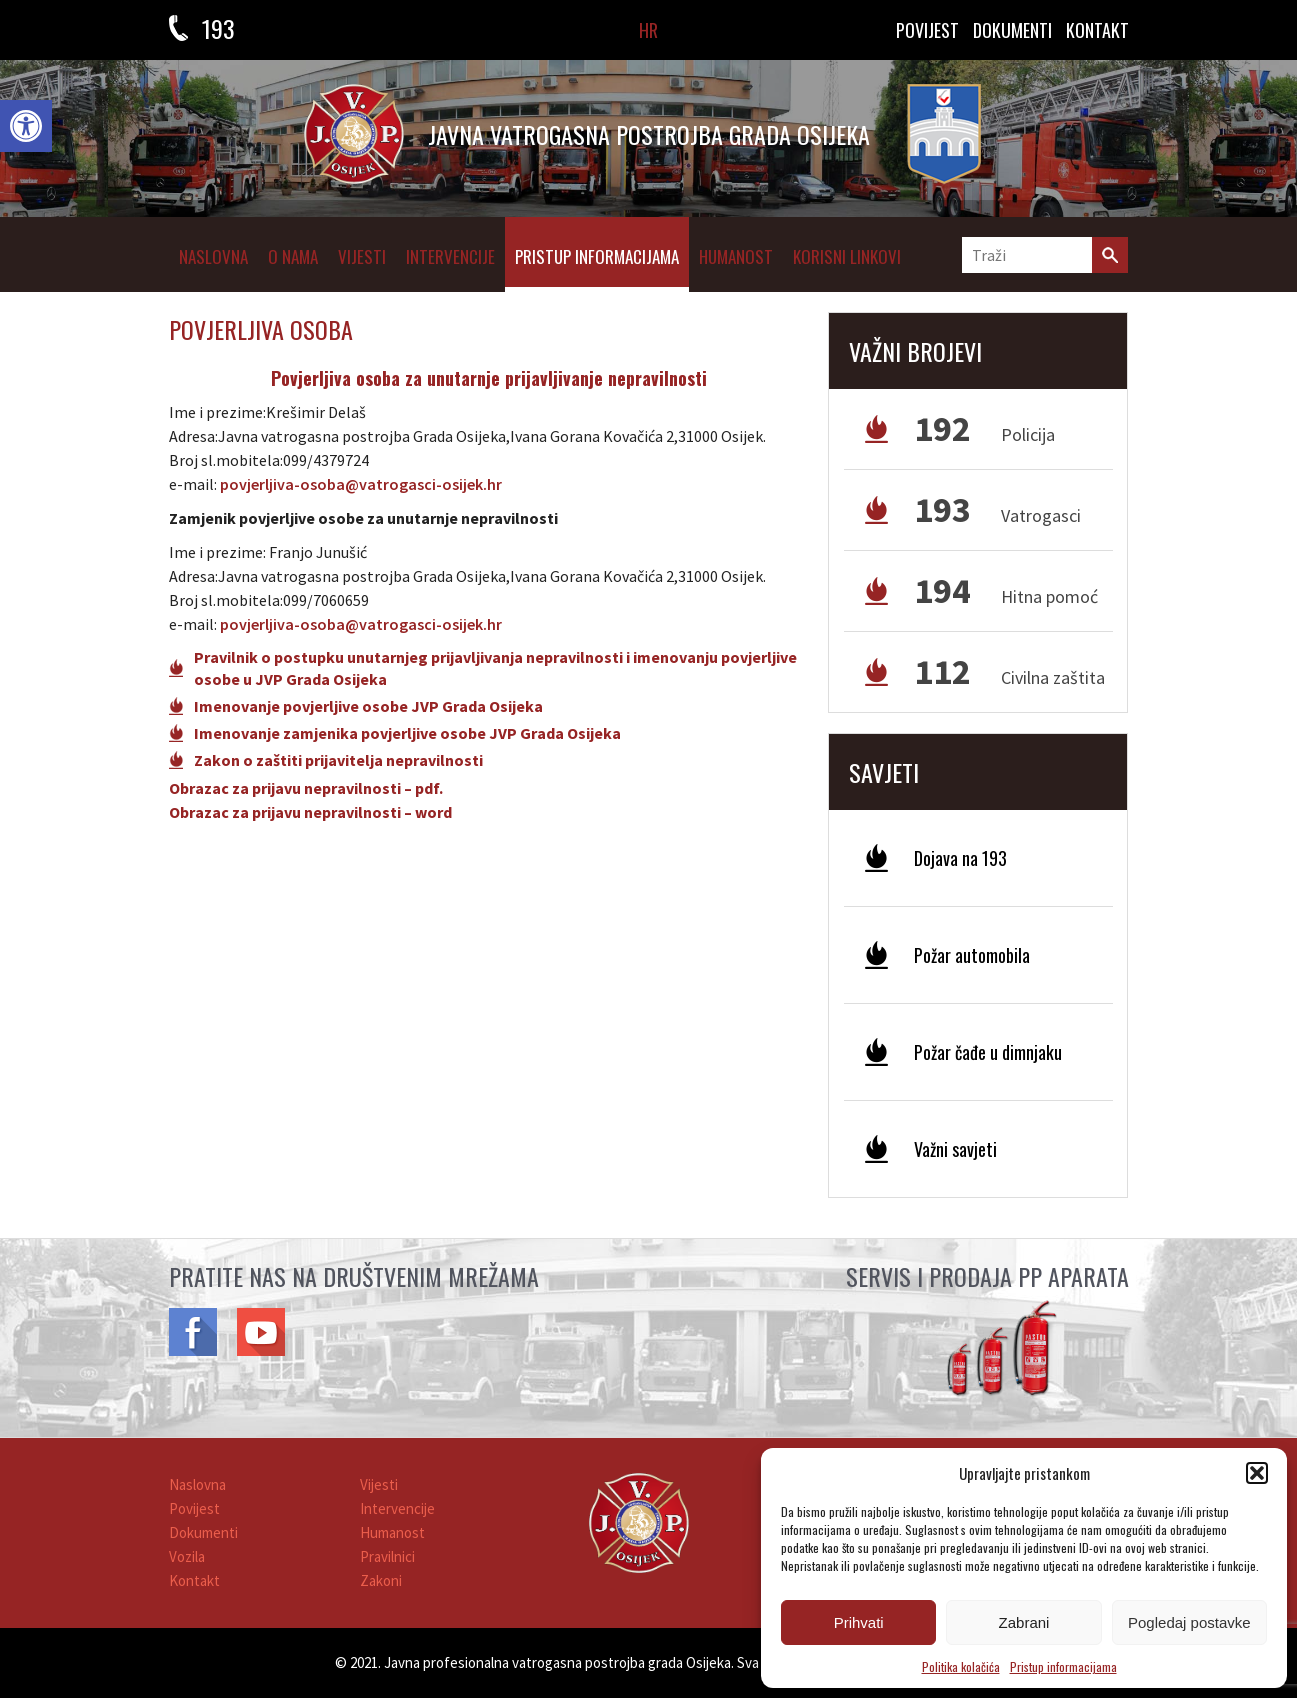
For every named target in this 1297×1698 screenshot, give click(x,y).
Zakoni (381, 1580)
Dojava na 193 (960, 858)
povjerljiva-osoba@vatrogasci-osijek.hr (361, 484)
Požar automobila (972, 955)
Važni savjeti (955, 1149)
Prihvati (859, 1622)
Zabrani (1024, 1622)
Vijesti (362, 256)
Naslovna (213, 256)
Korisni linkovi (847, 256)
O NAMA (293, 256)
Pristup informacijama (1063, 1666)
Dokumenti (203, 1532)
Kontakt (194, 1580)
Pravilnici (387, 1556)
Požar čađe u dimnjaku (988, 1052)
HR (648, 30)
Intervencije (450, 256)
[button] (26, 126)
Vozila (187, 1556)
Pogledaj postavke (1189, 1622)
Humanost (736, 256)
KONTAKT (1097, 30)
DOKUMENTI (1012, 30)
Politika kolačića (961, 1666)
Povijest (927, 30)
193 (218, 28)
